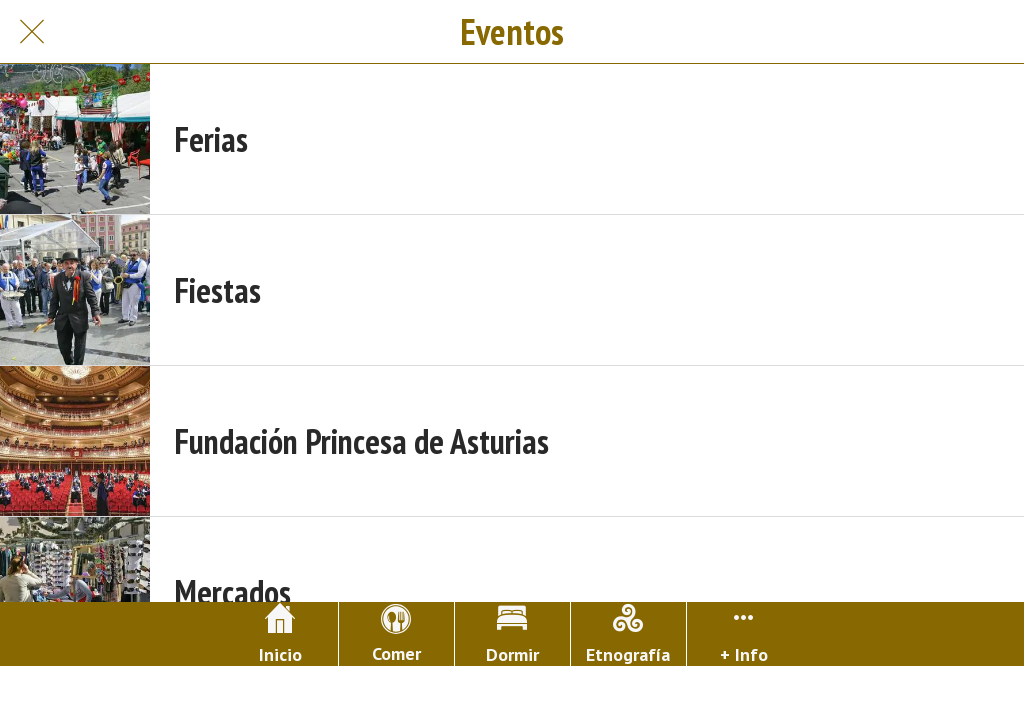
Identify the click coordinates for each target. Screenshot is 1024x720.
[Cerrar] (32, 32)
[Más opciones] (744, 634)
